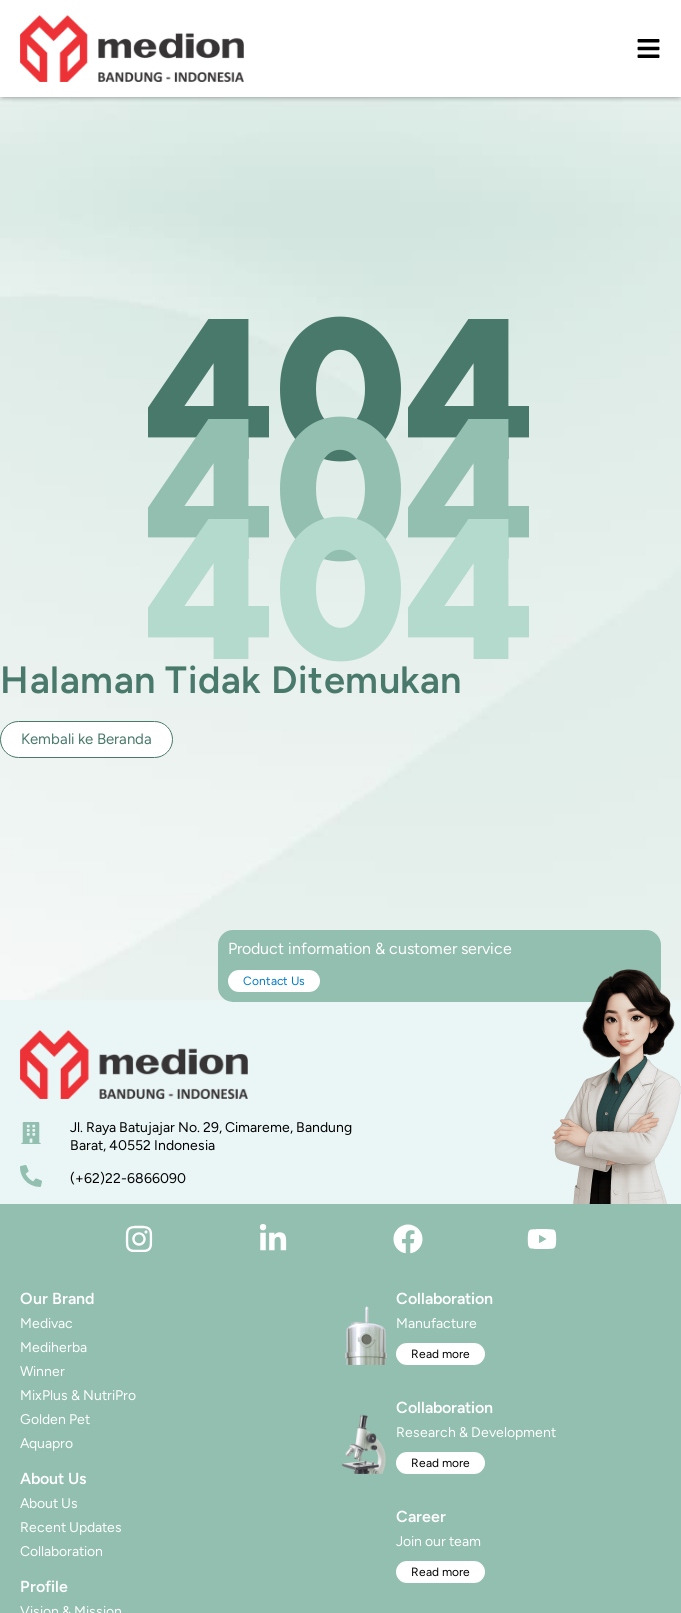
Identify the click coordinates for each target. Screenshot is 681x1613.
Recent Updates (71, 1527)
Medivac (46, 1323)
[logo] (132, 48)
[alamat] (31, 1133)
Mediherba (53, 1347)
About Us (49, 1503)
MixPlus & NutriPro (78, 1395)
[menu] (648, 48)
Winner (42, 1371)
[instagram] (139, 1239)
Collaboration (61, 1551)
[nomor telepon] (31, 1176)
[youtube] (542, 1239)
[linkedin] (273, 1239)
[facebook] (408, 1239)
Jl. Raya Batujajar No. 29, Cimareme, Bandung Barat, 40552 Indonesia (211, 1136)
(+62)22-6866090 (128, 1178)
